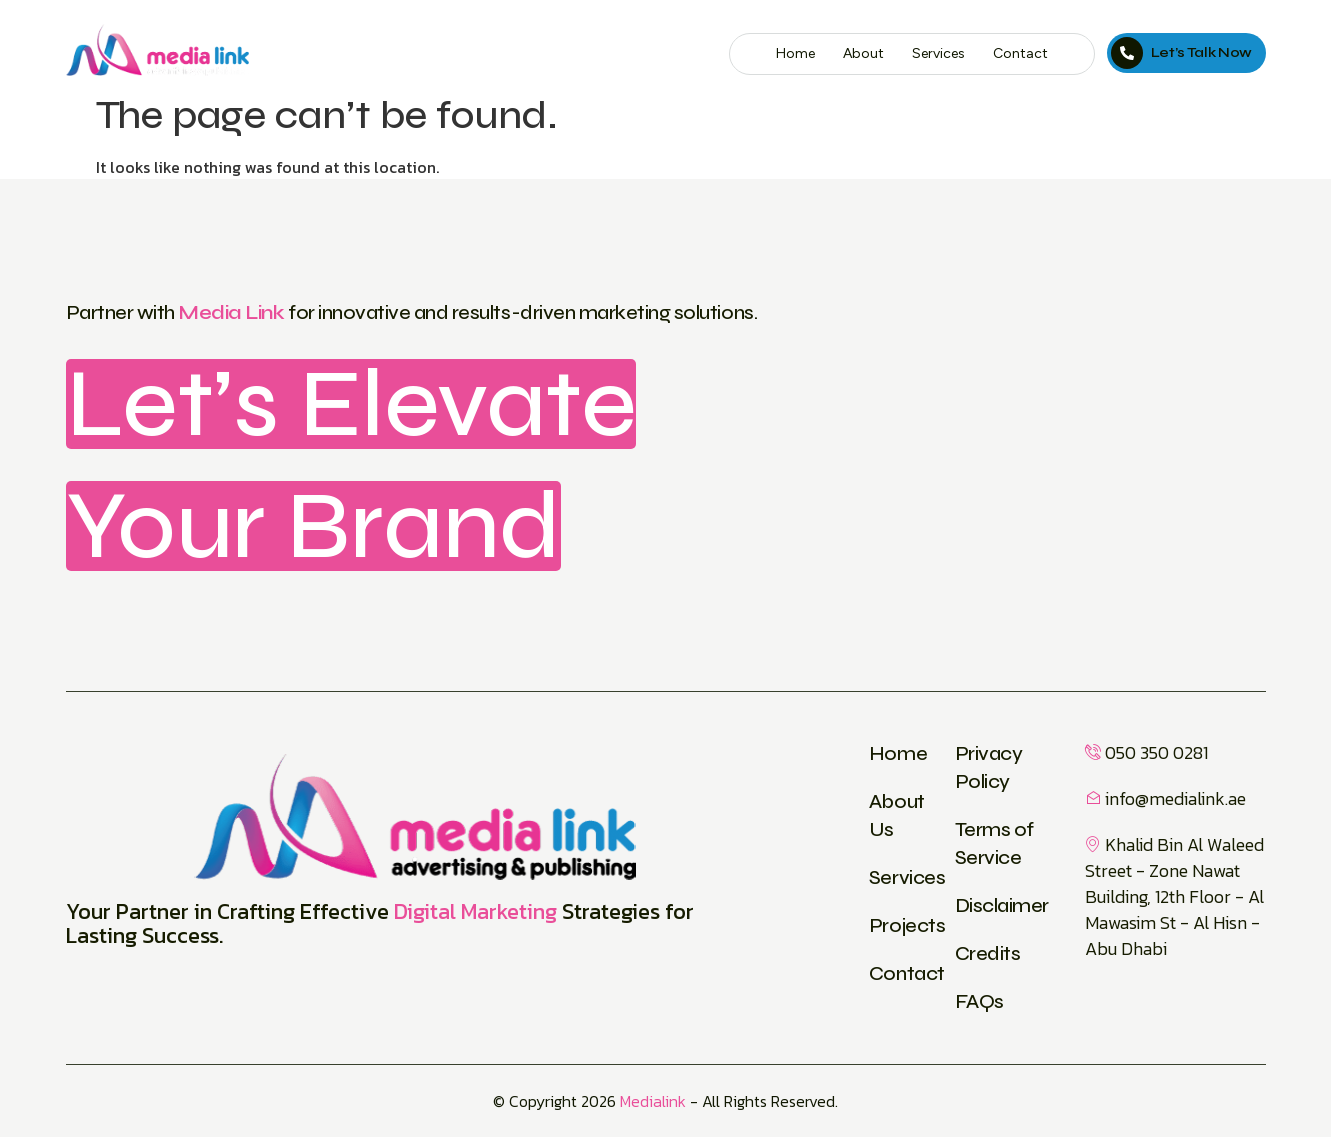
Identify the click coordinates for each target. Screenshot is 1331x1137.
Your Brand (313, 526)
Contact (1020, 53)
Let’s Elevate (351, 404)
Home (795, 53)
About (863, 53)
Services (938, 53)
